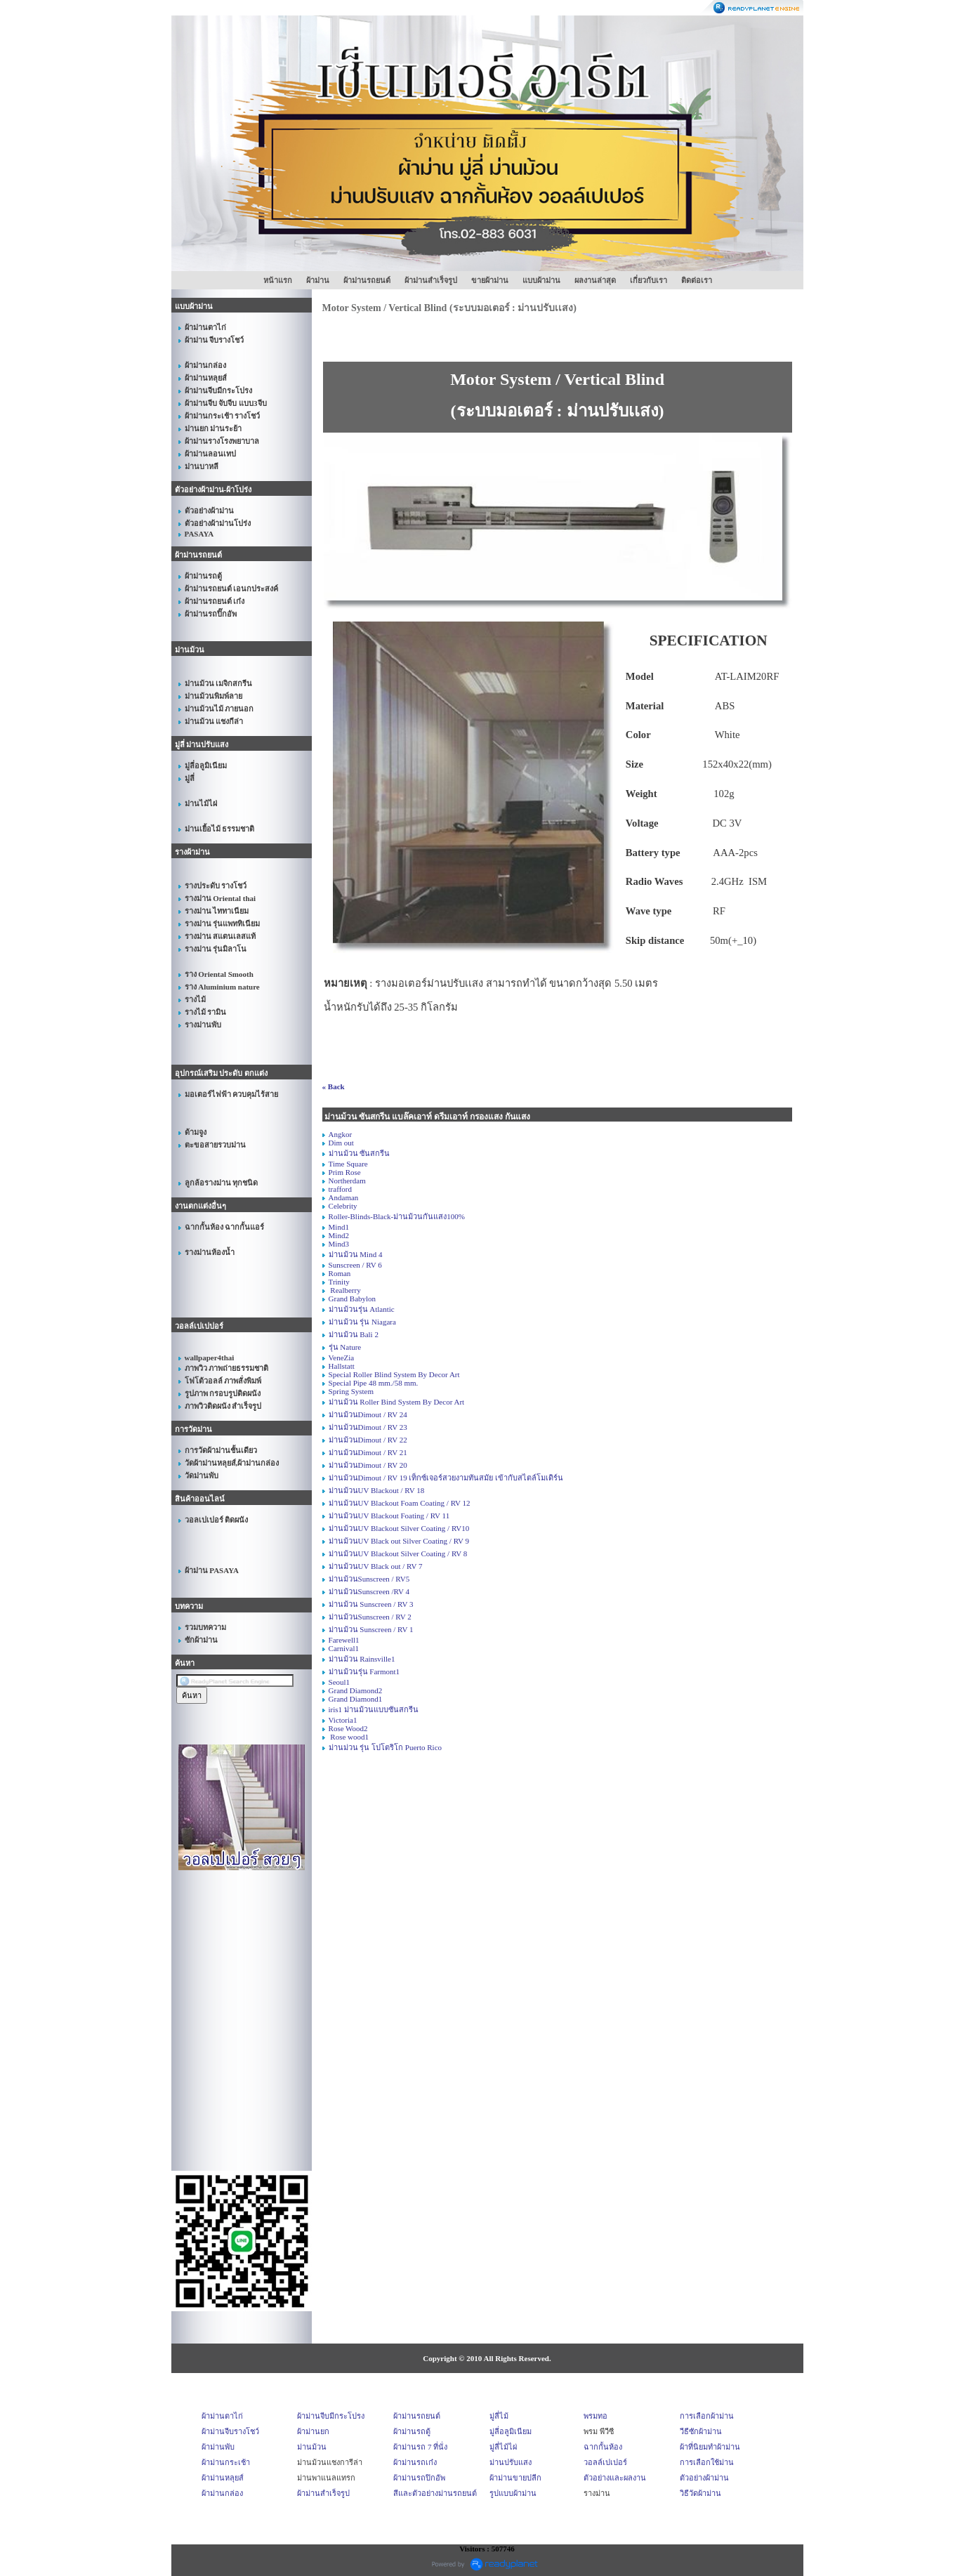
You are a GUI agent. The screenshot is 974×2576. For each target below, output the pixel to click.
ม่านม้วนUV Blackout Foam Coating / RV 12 (399, 1503)
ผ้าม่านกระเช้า (226, 2462)
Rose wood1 (349, 1737)
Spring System (351, 1391)
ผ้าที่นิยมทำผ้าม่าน (710, 2447)
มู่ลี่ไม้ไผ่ (503, 2447)
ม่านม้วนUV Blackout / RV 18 (377, 1490)
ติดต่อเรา (696, 280)
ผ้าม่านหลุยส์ (223, 2477)
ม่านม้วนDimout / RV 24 (368, 1414)
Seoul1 (339, 1682)
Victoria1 (343, 1720)
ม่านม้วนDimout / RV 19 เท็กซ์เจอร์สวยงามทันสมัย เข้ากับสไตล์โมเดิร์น (446, 1477)
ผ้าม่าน (317, 280)
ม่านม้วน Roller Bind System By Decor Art (397, 1402)
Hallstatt (342, 1366)
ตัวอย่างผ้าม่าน (704, 2477)
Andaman (344, 1197)
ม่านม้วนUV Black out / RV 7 (376, 1566)
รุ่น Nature (345, 1347)
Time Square (348, 1163)
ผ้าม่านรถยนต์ (366, 280)
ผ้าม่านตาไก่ (222, 2416)
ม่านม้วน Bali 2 (354, 1334)
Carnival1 (344, 1648)
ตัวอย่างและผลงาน (615, 2477)
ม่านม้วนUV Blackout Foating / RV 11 (389, 1515)
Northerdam (347, 1180)
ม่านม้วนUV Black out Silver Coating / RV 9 (399, 1541)
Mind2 (339, 1235)
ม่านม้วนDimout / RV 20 (368, 1465)
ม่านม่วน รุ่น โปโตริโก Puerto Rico (385, 1747)
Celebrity (343, 1206)
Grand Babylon (352, 1298)
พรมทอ (595, 2416)
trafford (340, 1189)
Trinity (339, 1281)
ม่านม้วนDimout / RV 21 (368, 1452)
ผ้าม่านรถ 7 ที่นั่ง (420, 2447)
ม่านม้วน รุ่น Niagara (362, 1321)
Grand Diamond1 (356, 1699)
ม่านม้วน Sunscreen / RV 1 (371, 1629)
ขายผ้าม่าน (489, 280)
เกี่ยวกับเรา (648, 280)
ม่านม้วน (312, 2447)
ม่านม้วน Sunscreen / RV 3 (371, 1604)
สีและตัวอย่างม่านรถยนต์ (435, 2493)
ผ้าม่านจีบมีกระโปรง (330, 2416)
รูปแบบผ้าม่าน (513, 2493)
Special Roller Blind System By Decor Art (394, 1374)
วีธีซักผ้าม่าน (701, 2431)
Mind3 (339, 1244)
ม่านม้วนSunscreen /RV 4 (369, 1591)
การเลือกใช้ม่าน (707, 2462)
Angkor (341, 1134)
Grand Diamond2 (356, 1690)
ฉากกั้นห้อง (603, 2447)
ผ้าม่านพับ (218, 2447)
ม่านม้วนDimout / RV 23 (368, 1427)
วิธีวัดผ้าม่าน (700, 2493)
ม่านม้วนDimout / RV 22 (368, 1439)
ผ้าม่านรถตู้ (411, 2431)
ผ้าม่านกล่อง (222, 2493)
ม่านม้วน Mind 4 (356, 1254)
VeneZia (342, 1357)
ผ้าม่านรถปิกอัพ (419, 2477)
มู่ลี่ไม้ (498, 2416)
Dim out (341, 1142)
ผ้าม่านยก (313, 2431)
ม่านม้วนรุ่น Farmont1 (364, 1671)
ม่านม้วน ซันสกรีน (359, 1153)
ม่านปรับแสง (510, 2462)
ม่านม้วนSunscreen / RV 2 (370, 1616)
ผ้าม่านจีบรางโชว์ (230, 2431)
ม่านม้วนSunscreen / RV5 (369, 1579)
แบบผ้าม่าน (541, 280)
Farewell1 (344, 1640)
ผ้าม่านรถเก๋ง (415, 2462)
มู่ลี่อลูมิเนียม (510, 2431)
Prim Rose (345, 1172)
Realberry (345, 1290)
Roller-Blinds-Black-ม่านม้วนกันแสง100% (397, 1216)
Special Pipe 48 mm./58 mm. (374, 1383)
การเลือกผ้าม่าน (707, 2416)
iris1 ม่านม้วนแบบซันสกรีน (374, 1709)
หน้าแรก (277, 280)
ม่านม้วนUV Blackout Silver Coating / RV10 (399, 1528)
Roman (340, 1273)
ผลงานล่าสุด (595, 280)
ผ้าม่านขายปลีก (515, 2477)
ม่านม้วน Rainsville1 (362, 1659)
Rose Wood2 (348, 1728)
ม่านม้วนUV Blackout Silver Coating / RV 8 (398, 1553)
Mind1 (339, 1227)
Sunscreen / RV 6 (355, 1265)
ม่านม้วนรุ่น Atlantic (362, 1309)
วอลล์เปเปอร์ (605, 2462)
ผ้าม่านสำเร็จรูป (430, 280)
